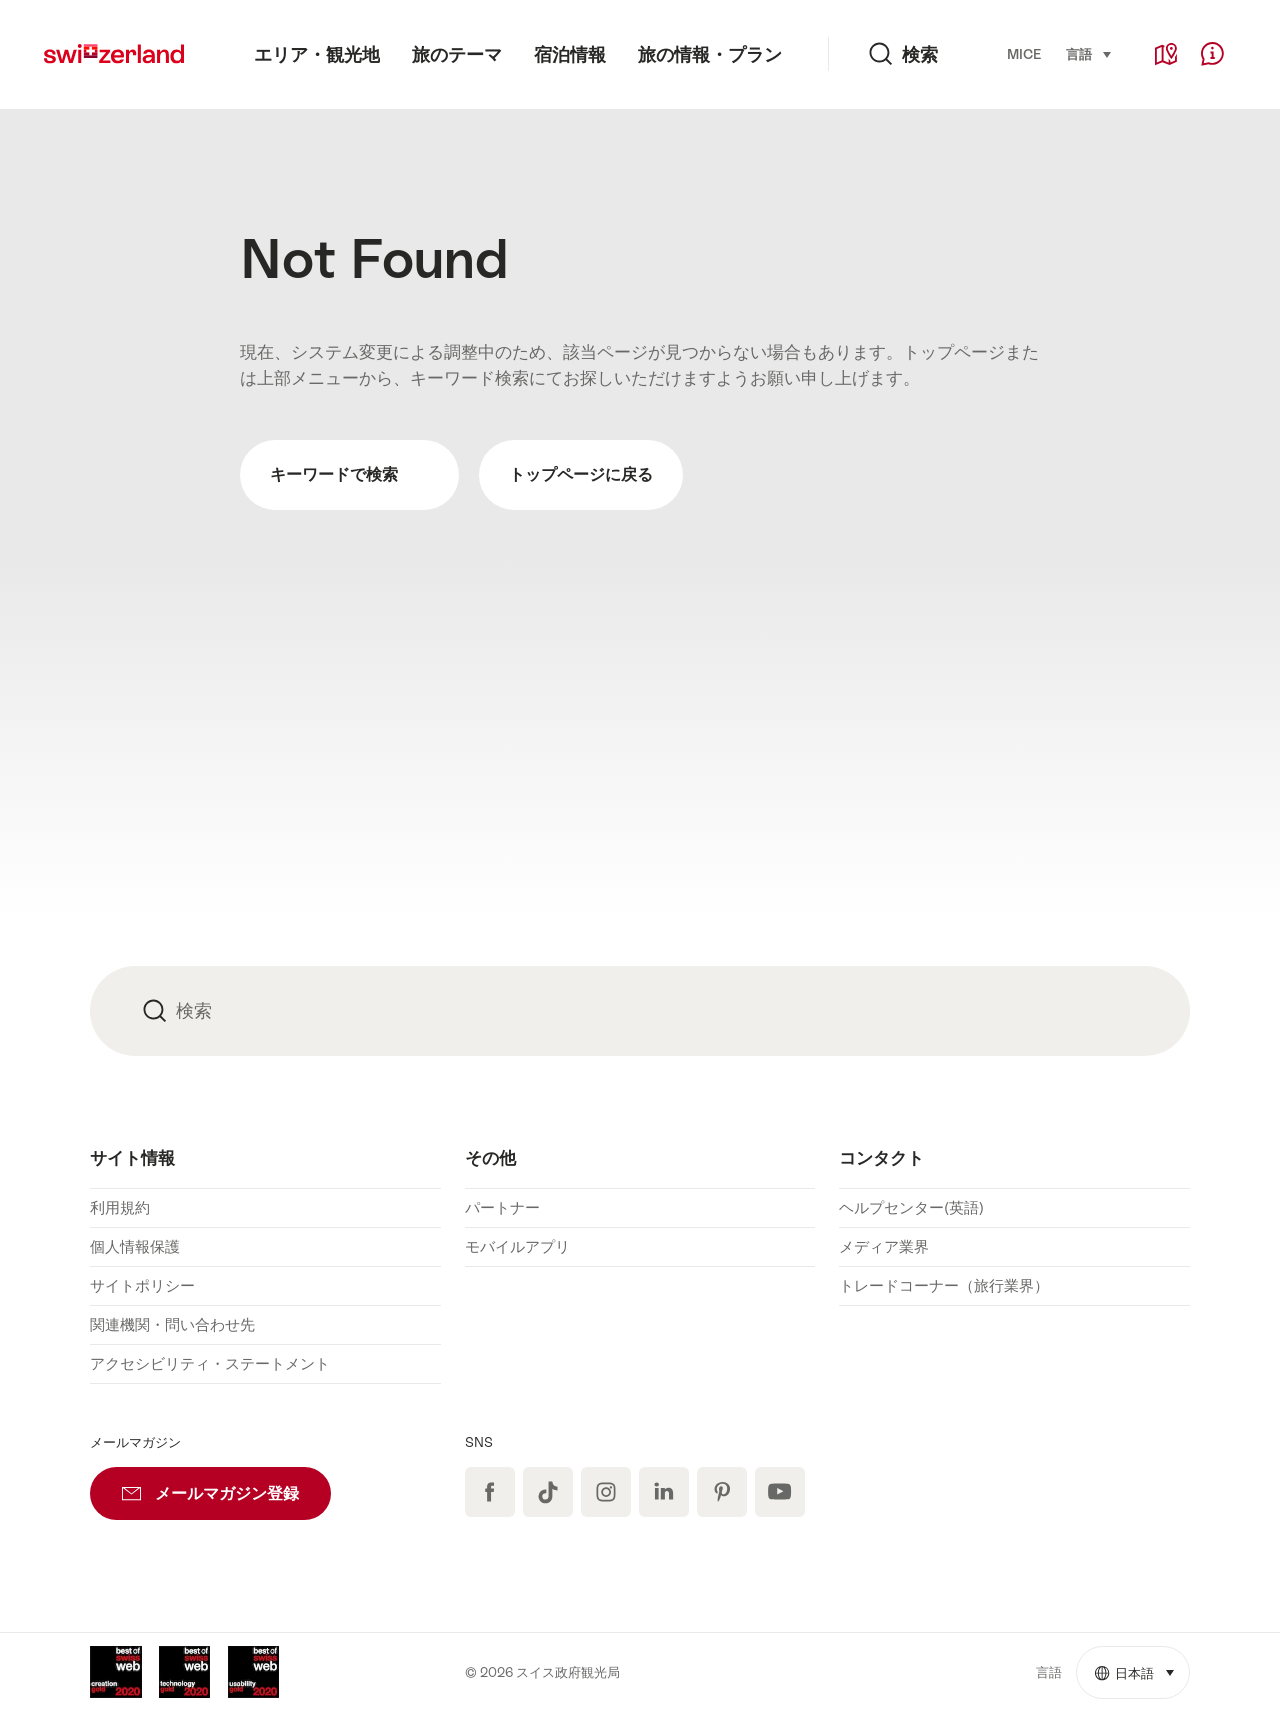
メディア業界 (884, 1246)
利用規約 (120, 1207)
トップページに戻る (581, 474)
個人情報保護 (135, 1246)
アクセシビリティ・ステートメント (210, 1363)
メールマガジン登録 (226, 1485)
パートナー (502, 1207)
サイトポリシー (142, 1285)
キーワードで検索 (349, 475)
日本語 (1142, 1664)
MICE (1024, 54)
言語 (1089, 53)
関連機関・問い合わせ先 (172, 1324)
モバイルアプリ (517, 1246)
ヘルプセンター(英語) (911, 1207)
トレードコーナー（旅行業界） (944, 1285)
